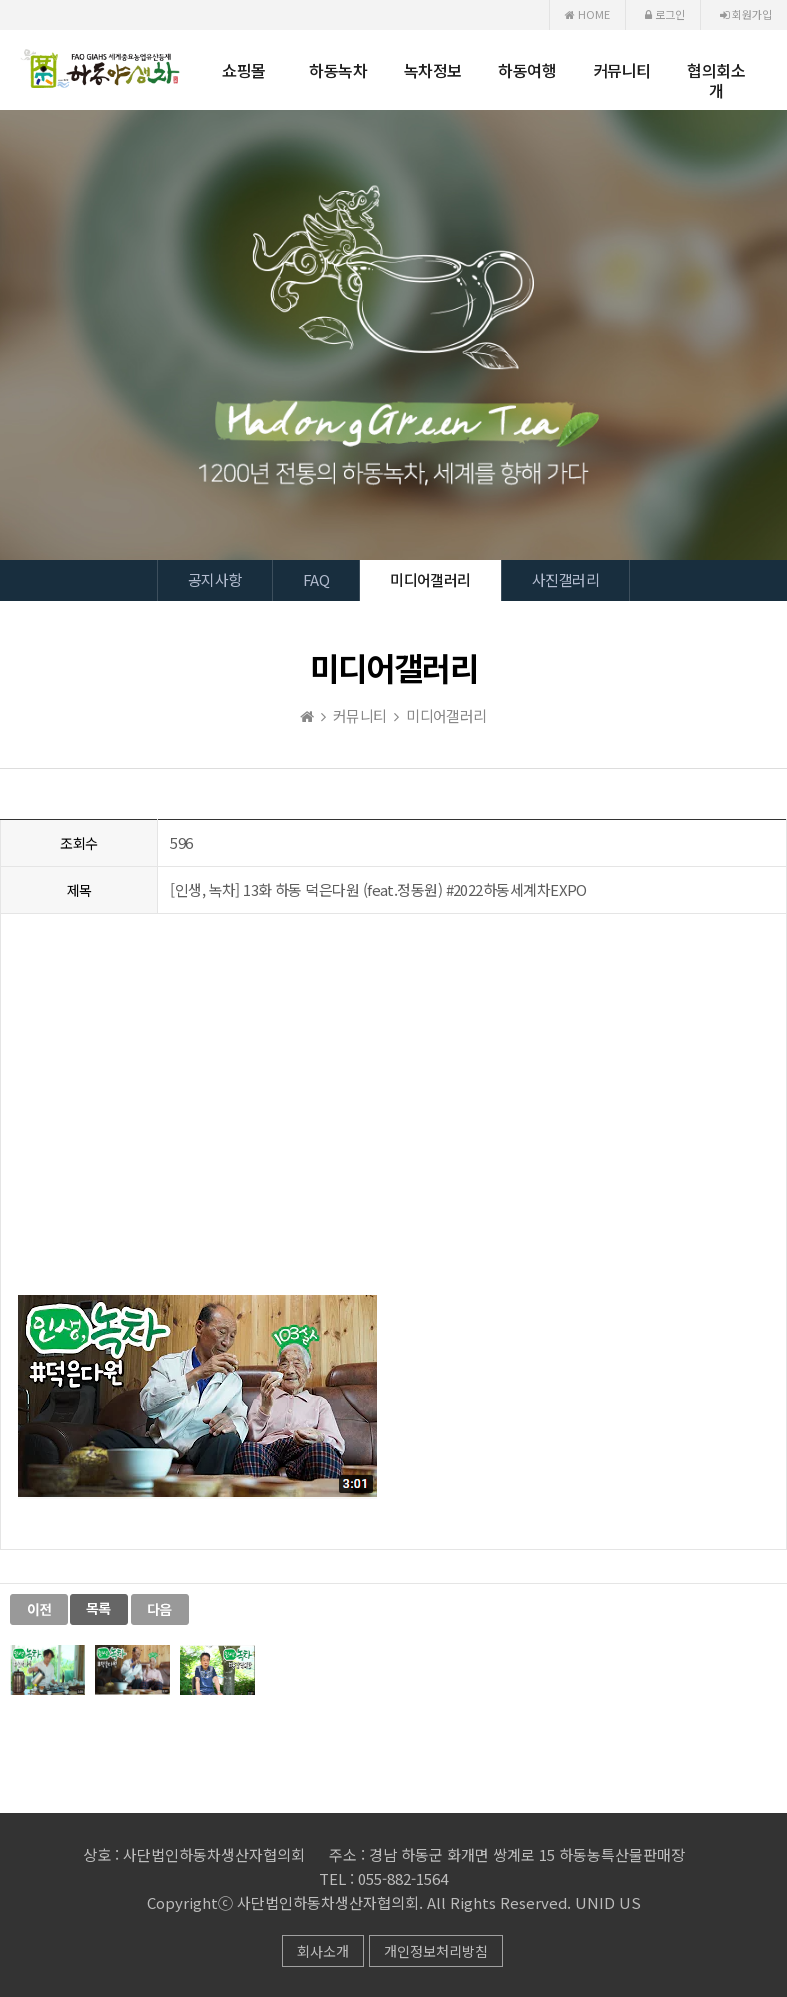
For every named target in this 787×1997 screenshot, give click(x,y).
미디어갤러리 (430, 579)
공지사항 (215, 579)
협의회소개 (716, 80)
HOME (587, 14)
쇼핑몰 (244, 70)
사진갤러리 (565, 579)
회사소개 (323, 1951)
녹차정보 (433, 70)
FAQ (316, 579)
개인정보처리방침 (436, 1951)
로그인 (665, 14)
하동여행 (527, 70)
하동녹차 (338, 70)
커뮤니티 (622, 70)
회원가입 (746, 14)
